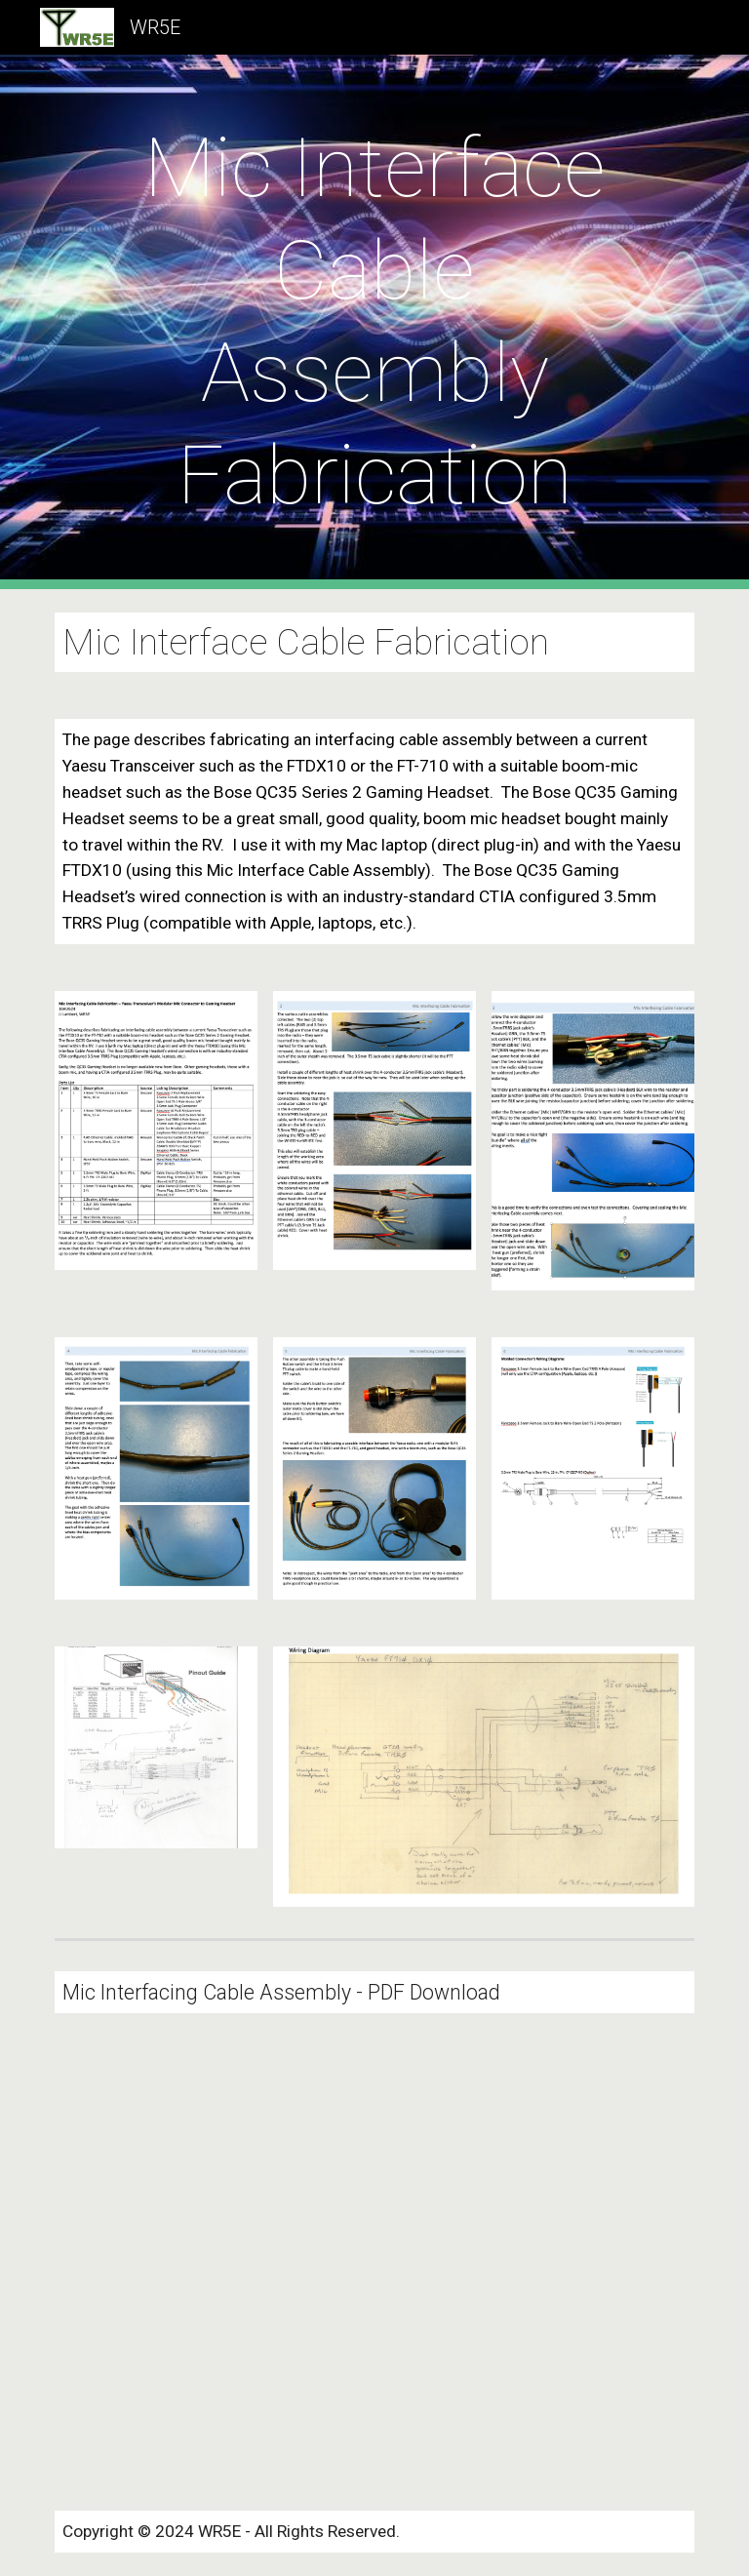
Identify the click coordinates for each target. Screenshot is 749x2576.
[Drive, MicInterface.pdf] (210, 2262)
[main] (374, 322)
